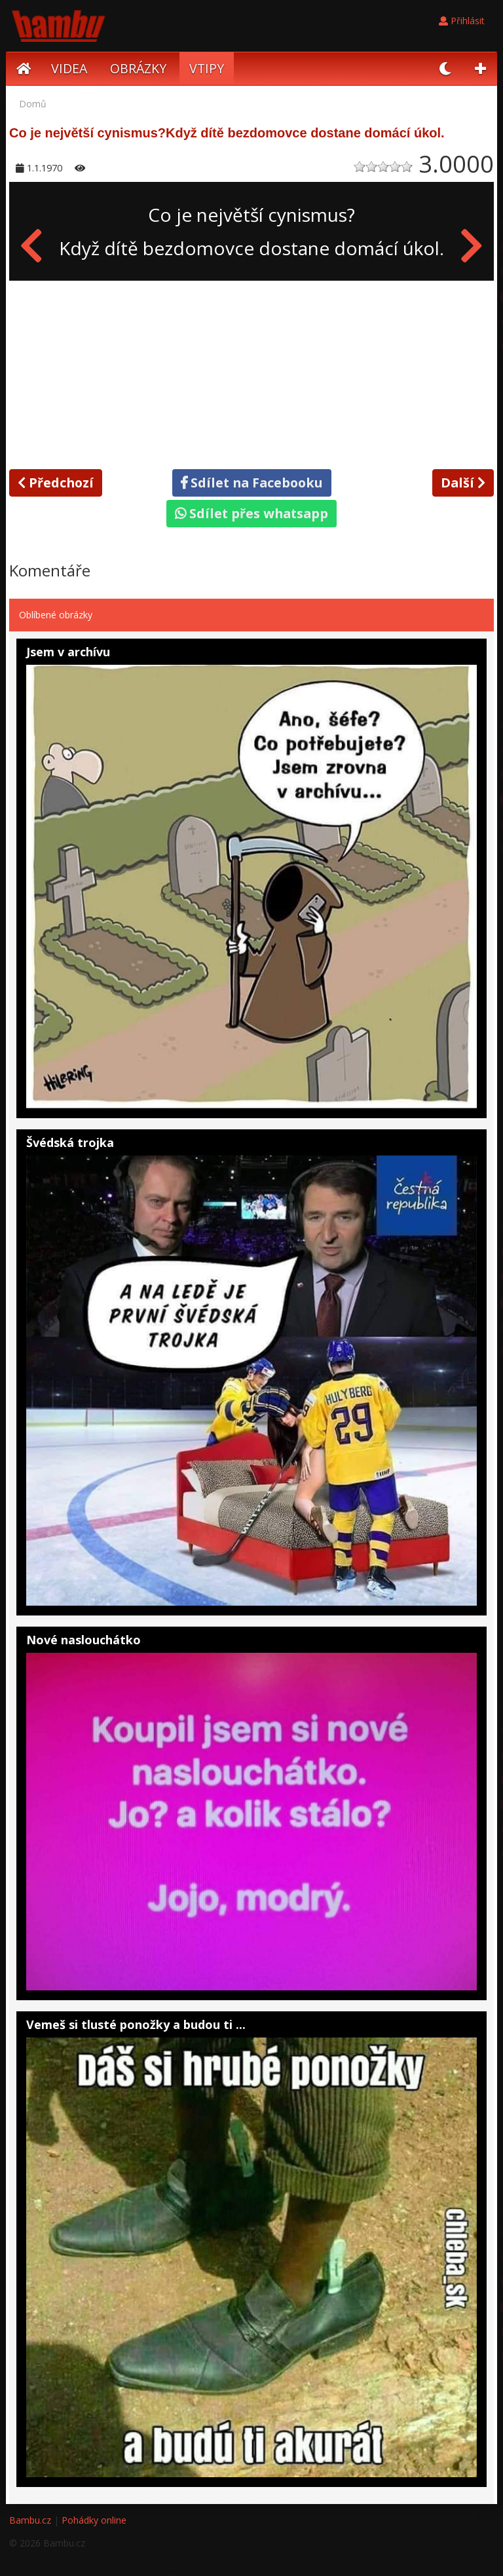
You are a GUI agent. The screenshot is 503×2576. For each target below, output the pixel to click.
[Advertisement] (251, 372)
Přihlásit (462, 20)
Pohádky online (94, 2520)
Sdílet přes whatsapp (251, 513)
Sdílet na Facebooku (252, 482)
